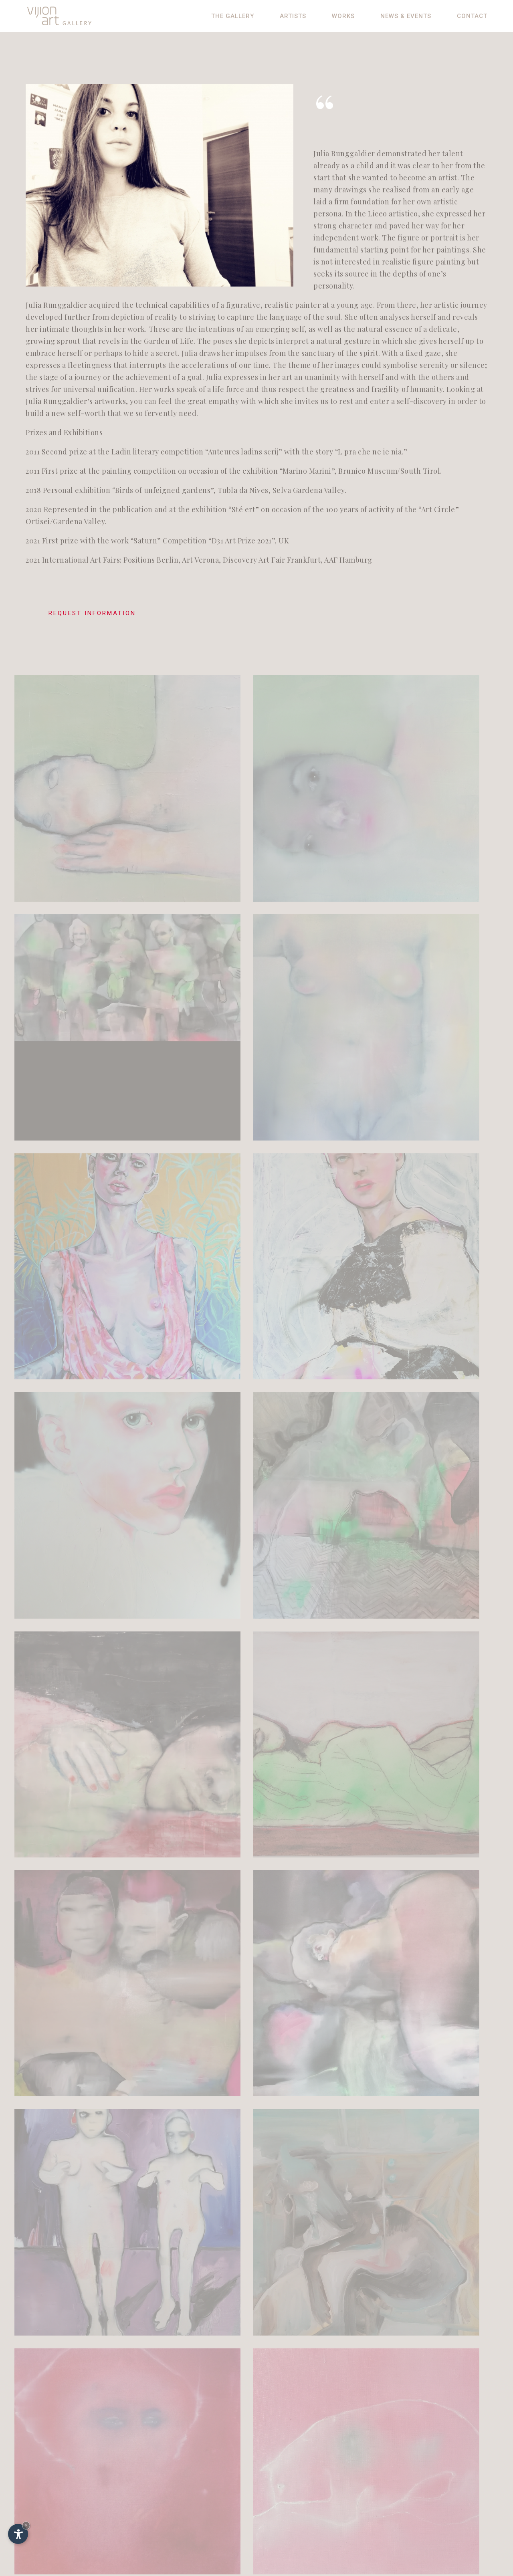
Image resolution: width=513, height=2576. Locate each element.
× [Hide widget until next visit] (26, 2525)
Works (343, 16)
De (399, 2465)
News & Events (405, 16)
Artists (293, 16)
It (409, 2465)
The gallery (232, 16)
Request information (81, 616)
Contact (472, 16)
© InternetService (424, 2502)
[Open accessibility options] (18, 2534)
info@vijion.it (67, 2503)
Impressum (412, 2476)
